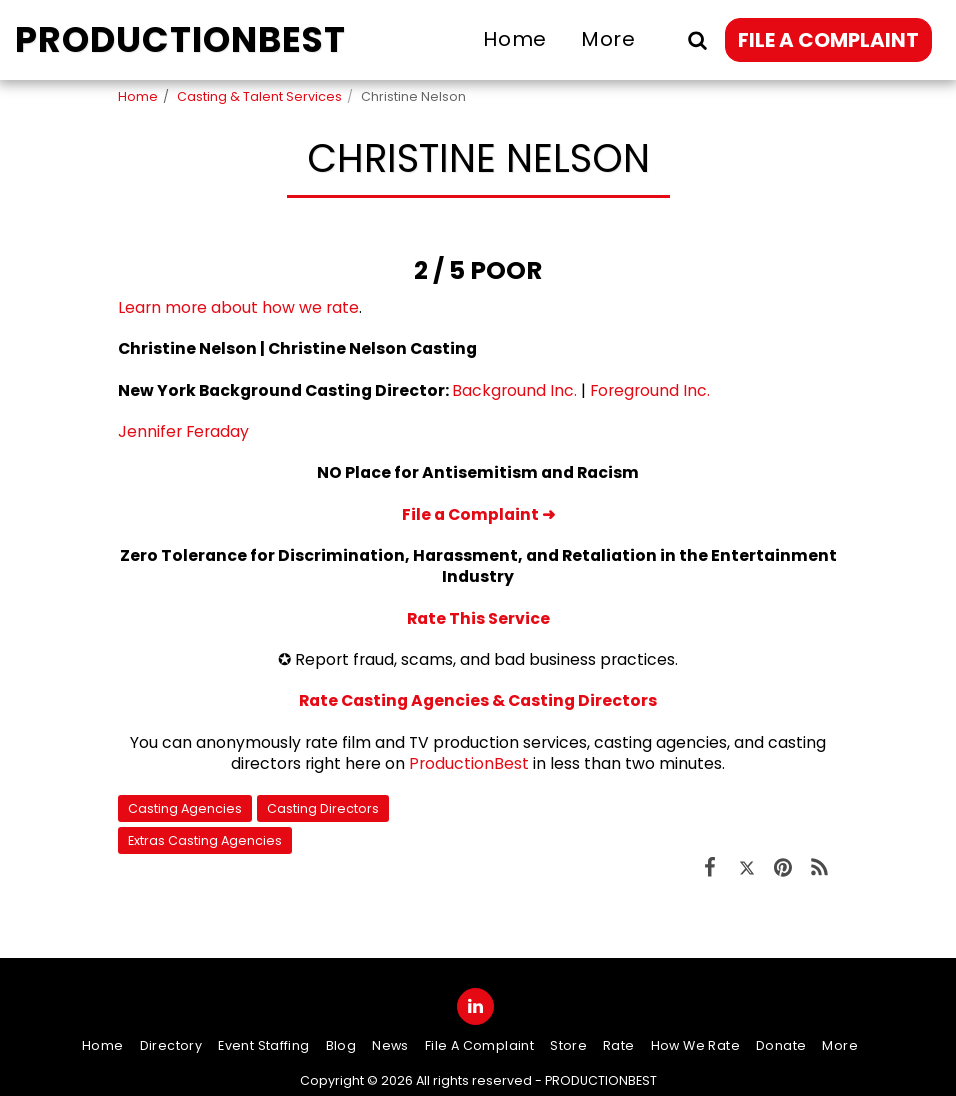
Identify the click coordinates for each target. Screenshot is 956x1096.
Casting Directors (323, 808)
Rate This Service (478, 618)
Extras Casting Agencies (205, 840)
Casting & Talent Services (259, 96)
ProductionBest (469, 763)
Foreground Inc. (650, 390)
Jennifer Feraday (183, 431)
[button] (697, 39)
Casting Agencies (185, 808)
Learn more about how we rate (238, 307)
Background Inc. (514, 390)
